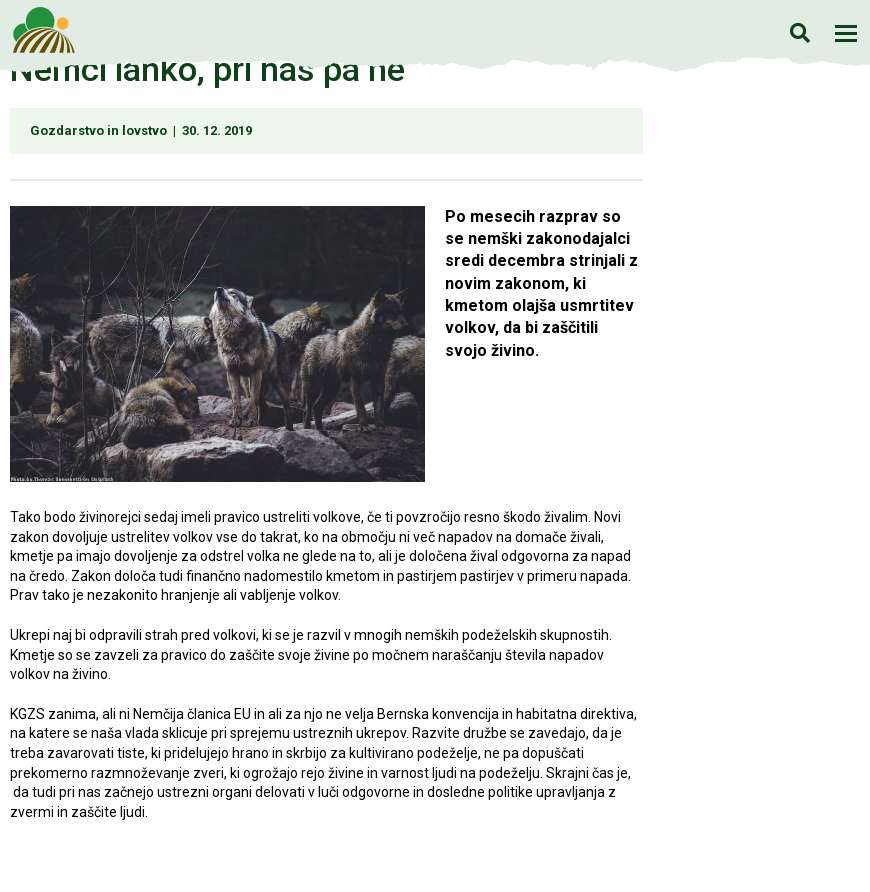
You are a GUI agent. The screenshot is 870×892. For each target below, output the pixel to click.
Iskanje (799, 32)
